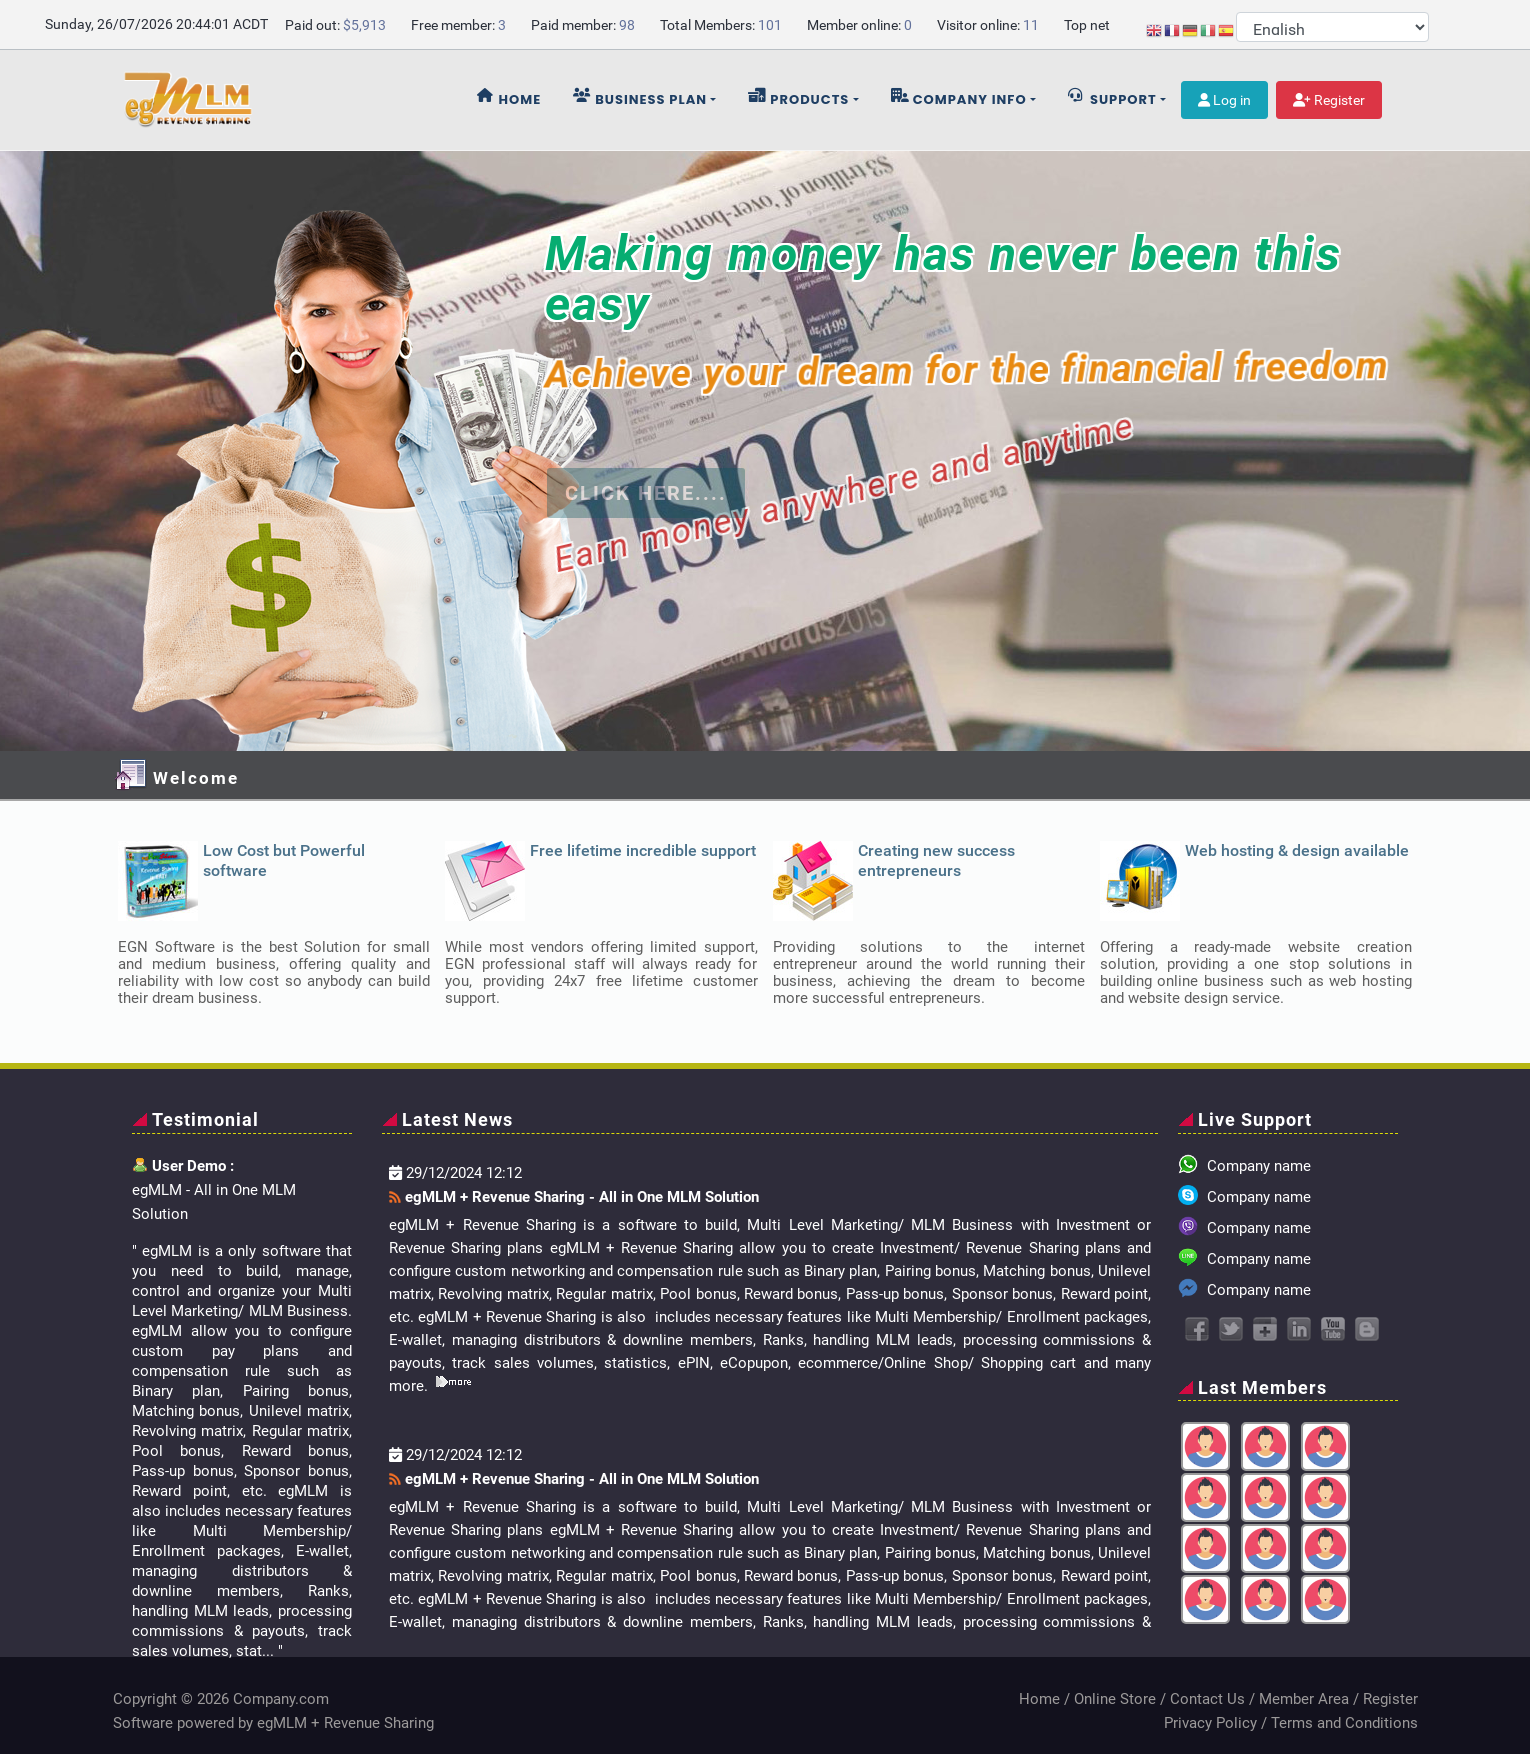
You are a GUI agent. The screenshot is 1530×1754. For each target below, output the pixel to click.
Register (1329, 100)
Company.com (281, 1699)
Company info (959, 98)
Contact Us (1207, 1699)
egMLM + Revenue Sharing (345, 1723)
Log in (1224, 100)
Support (1112, 98)
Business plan (640, 98)
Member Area (1304, 1699)
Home (509, 98)
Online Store (1115, 1699)
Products (798, 98)
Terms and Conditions (1344, 1723)
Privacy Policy (1210, 1723)
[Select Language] (1332, 27)
